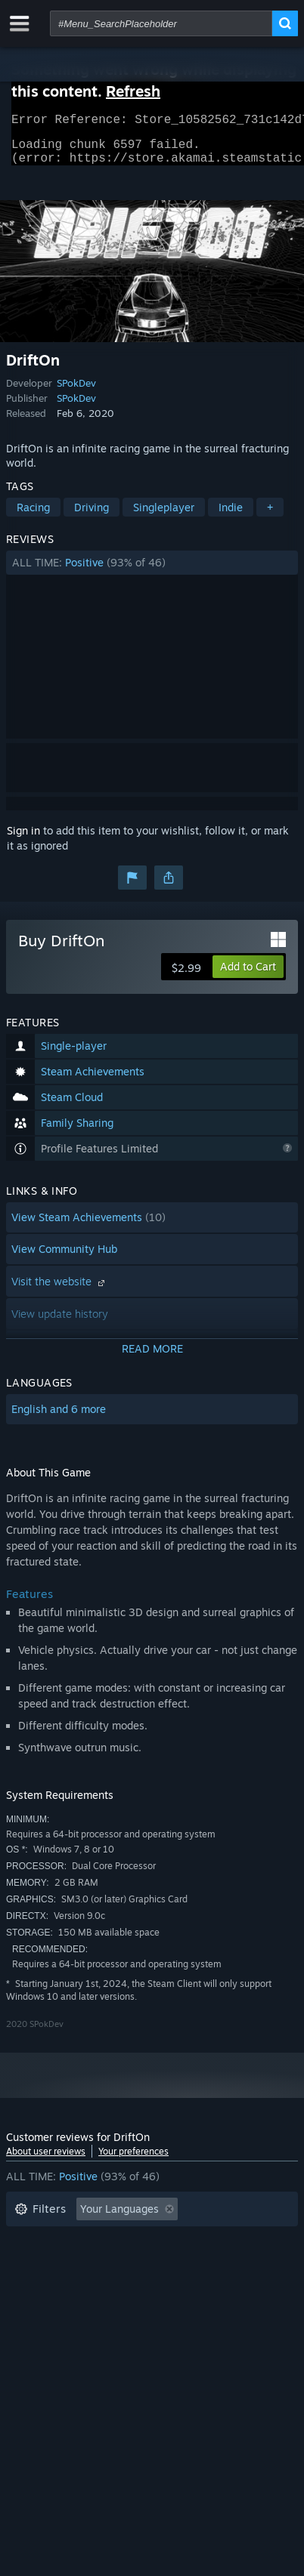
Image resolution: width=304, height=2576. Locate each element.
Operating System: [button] (61, 2286)
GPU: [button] (201, 2286)
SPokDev (76, 392)
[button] (152, 572)
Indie (231, 516)
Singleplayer (163, 516)
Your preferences (133, 2160)
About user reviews (45, 2160)
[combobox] (161, 23)
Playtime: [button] (242, 2241)
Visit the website (59, 1290)
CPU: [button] (148, 2286)
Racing (33, 516)
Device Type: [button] (46, 2309)
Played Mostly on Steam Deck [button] (88, 2263)
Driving (91, 516)
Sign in (23, 839)
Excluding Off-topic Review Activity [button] (102, 2241)
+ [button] (270, 516)
